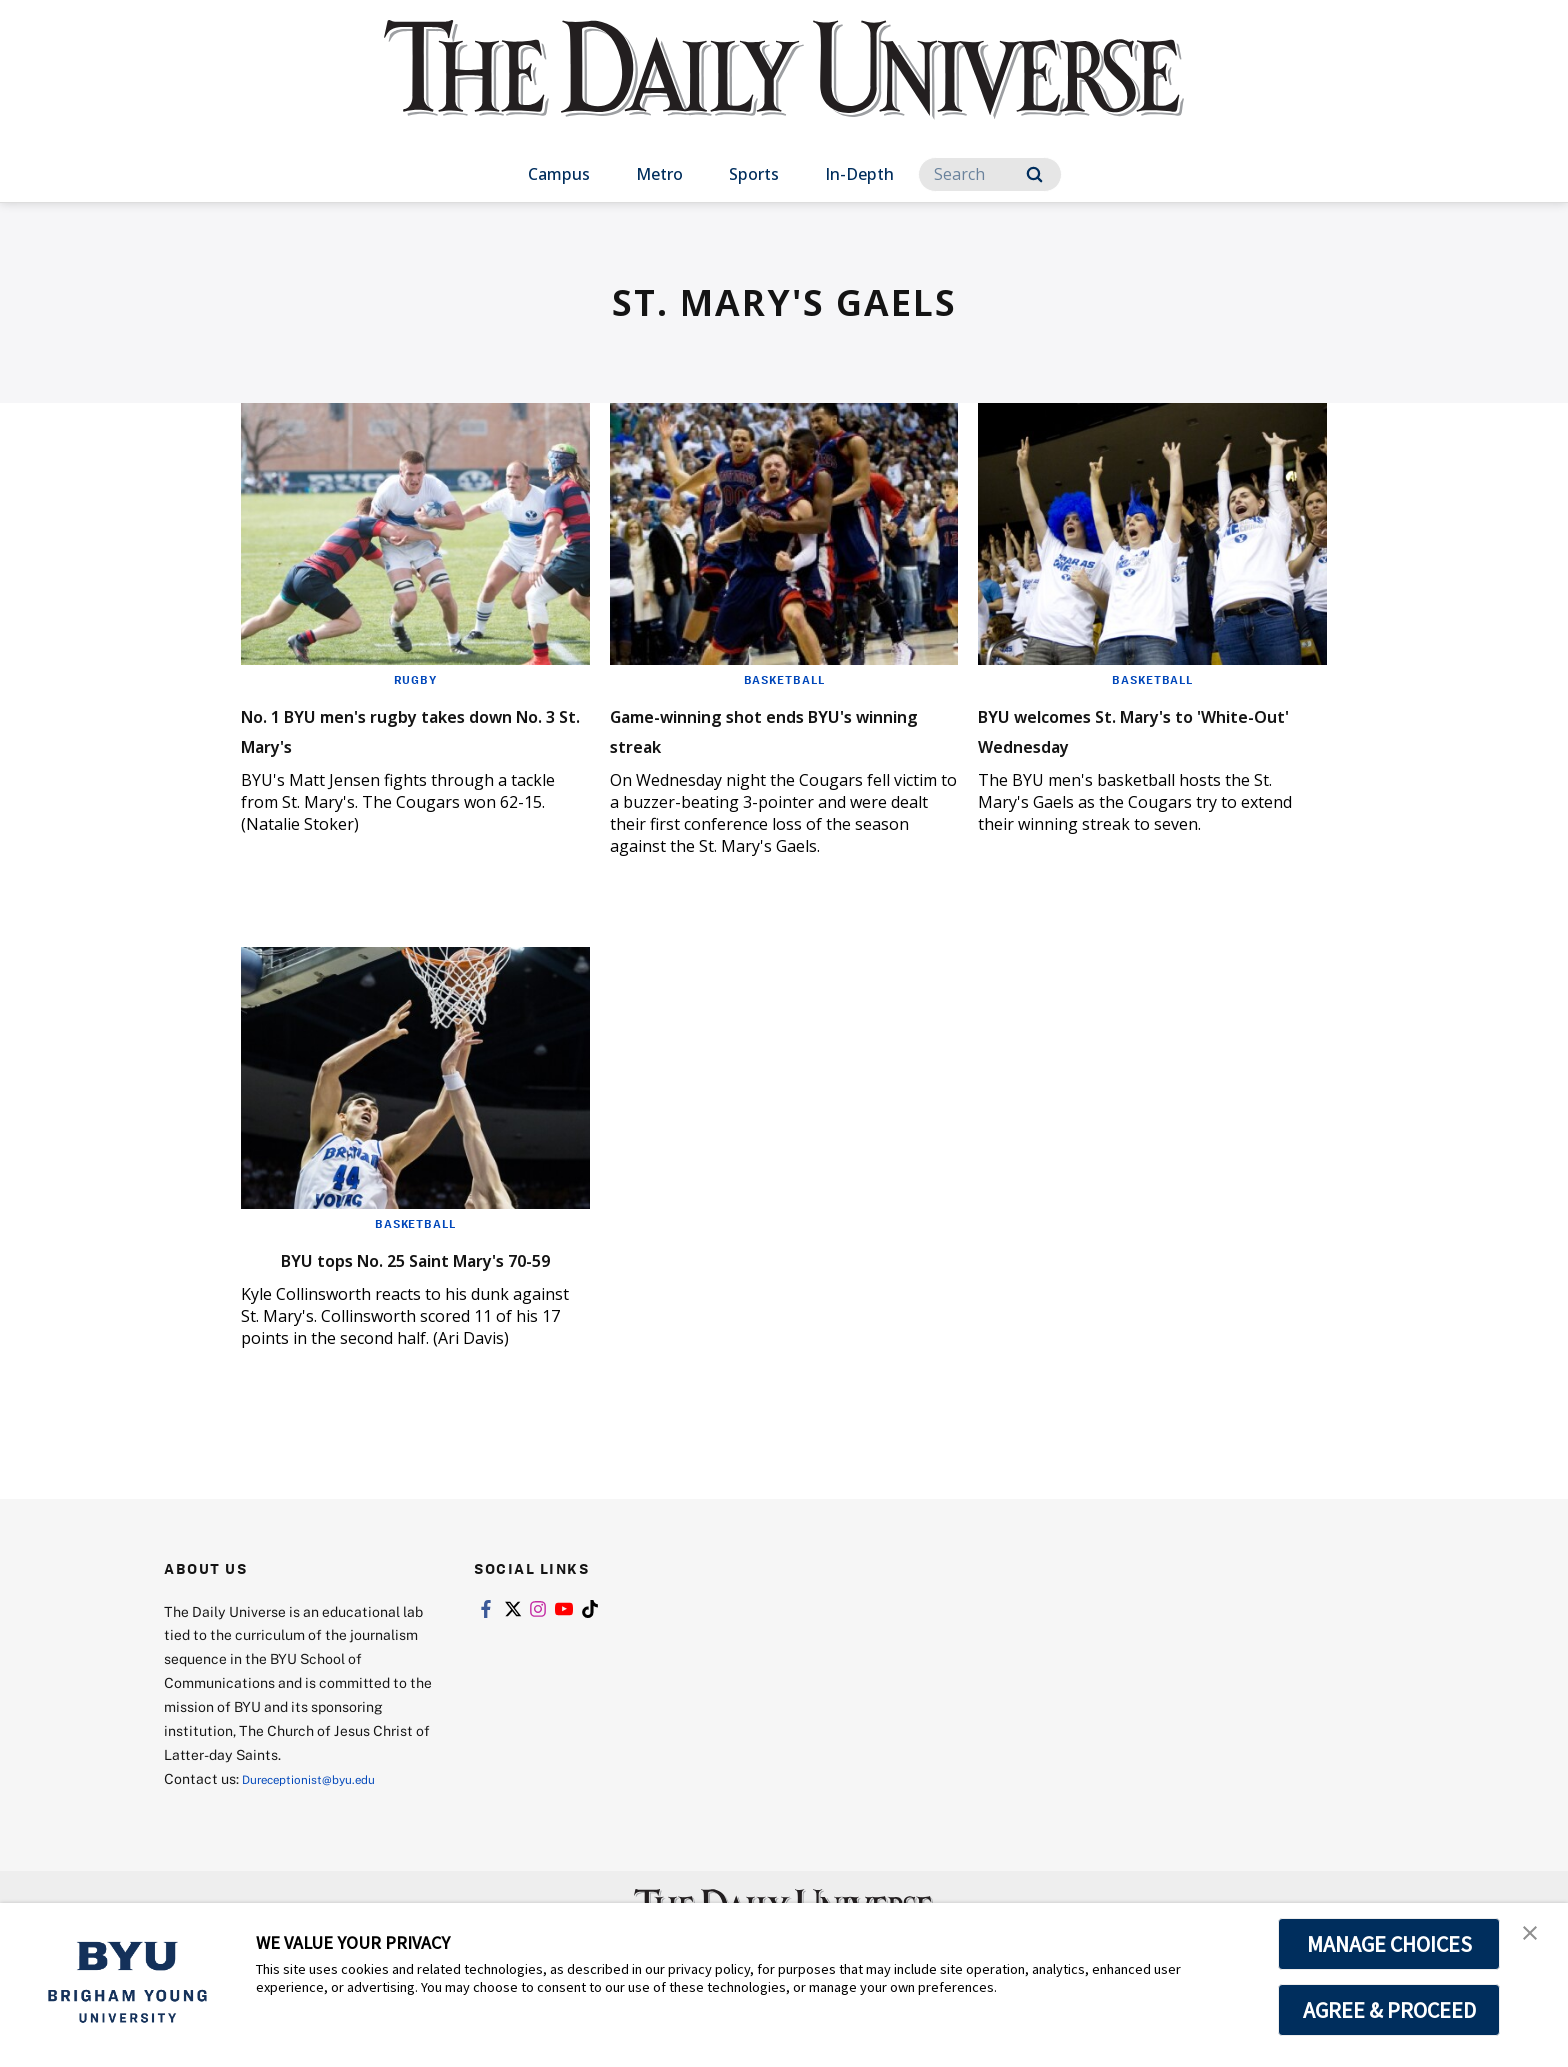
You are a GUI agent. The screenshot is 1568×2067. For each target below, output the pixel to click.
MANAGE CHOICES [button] (1389, 1944)
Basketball (784, 679)
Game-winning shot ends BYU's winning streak (757, 728)
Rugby (415, 679)
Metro (659, 174)
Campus (559, 174)
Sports (754, 174)
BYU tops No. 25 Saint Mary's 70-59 (409, 1272)
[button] (1535, 1939)
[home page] (784, 89)
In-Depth (859, 174)
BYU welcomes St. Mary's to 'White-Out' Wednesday (1139, 728)
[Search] (990, 174)
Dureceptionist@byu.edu (322, 1808)
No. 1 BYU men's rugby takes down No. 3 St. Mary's (410, 728)
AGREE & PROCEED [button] (1389, 2010)
